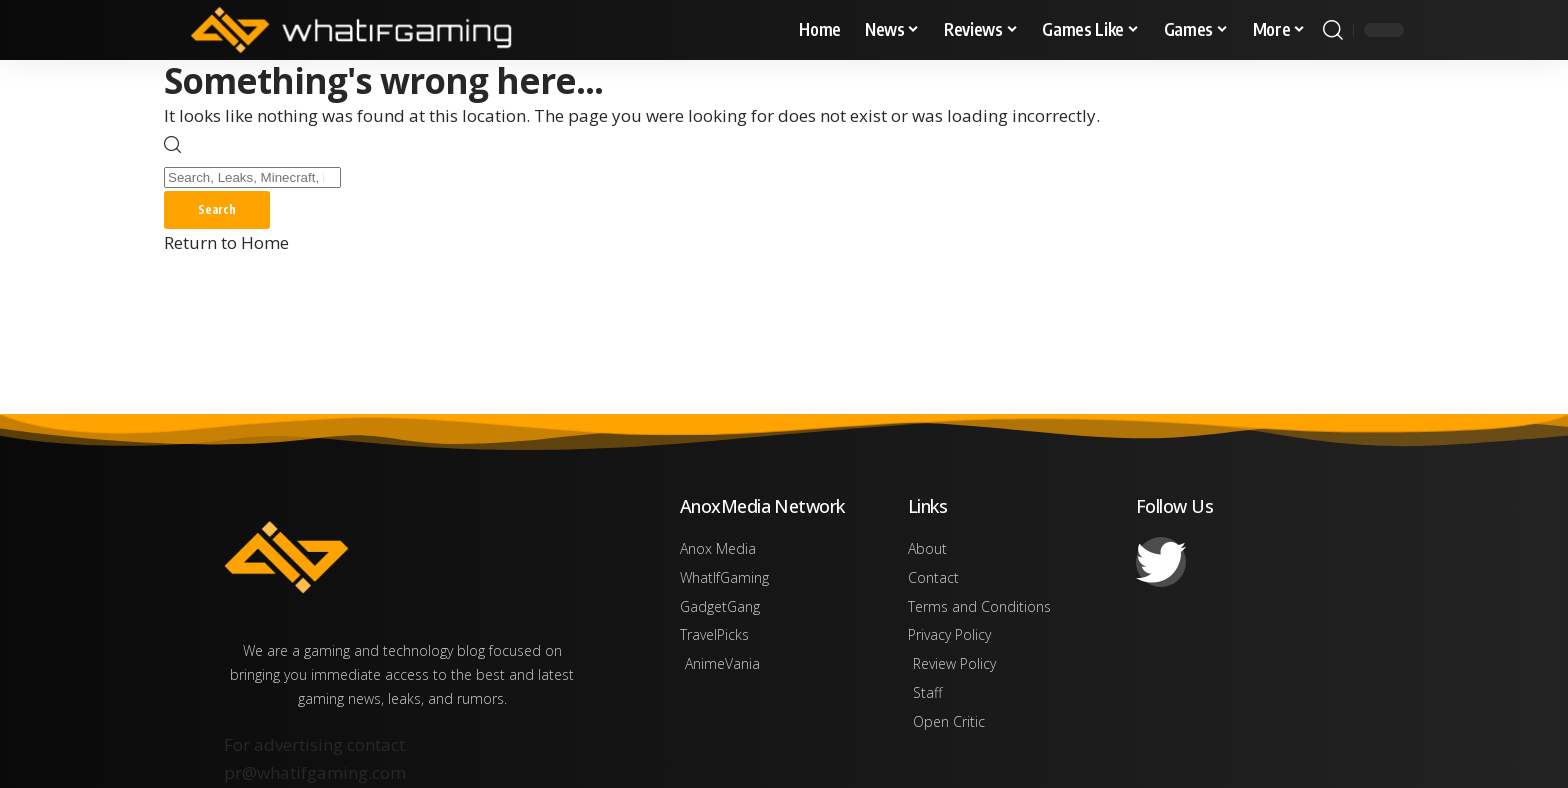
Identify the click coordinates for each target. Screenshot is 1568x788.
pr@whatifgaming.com (315, 772)
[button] (1333, 30)
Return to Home (226, 244)
